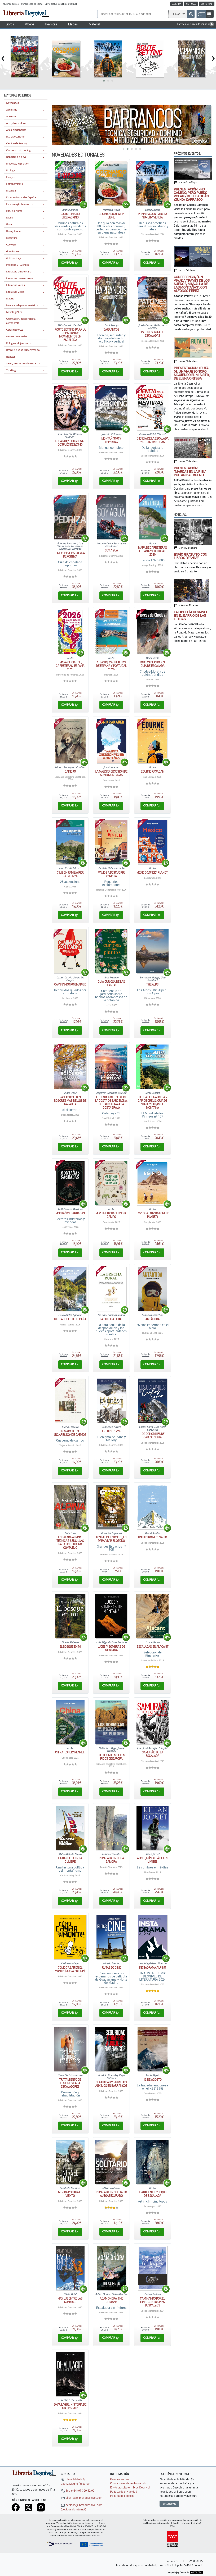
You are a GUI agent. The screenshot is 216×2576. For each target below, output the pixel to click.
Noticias (191, 3)
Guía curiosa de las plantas (111, 983)
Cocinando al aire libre (111, 215)
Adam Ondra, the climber (111, 2300)
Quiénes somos (11, 3)
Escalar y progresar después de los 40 (70, 442)
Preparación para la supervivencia (152, 215)
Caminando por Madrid (70, 984)
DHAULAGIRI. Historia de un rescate (70, 2406)
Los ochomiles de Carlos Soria (152, 1435)
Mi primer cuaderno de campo (111, 1214)
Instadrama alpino (152, 1967)
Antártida (152, 1319)
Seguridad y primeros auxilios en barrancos (111, 2083)
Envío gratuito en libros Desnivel (61, 3)
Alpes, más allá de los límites (152, 1859)
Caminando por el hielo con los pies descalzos (152, 2302)
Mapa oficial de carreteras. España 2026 (70, 665)
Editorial (206, 3)
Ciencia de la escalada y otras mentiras (152, 440)
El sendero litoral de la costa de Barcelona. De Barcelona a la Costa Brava (111, 1102)
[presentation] (3, 57)
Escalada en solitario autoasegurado (111, 2193)
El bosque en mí (70, 1646)
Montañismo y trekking (111, 440)
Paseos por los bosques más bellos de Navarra (70, 1100)
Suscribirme (169, 2503)
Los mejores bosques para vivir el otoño (111, 1538)
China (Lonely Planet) (70, 1752)
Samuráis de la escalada (152, 1753)
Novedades (12, 102)
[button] (104, 81)
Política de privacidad (123, 2491)
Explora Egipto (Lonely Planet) (152, 1214)
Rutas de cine (111, 1967)
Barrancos (111, 329)
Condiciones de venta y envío (128, 2483)
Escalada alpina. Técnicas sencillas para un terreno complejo (70, 1542)
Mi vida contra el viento (70, 2193)
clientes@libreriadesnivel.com (81, 2498)
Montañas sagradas (70, 1213)
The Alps (152, 984)
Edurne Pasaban (152, 771)
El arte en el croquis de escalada (152, 2193)
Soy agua (111, 550)
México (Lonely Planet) (152, 872)
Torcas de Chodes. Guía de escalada (152, 663)
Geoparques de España (70, 1319)
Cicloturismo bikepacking (70, 215)
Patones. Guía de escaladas (152, 333)
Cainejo (70, 771)
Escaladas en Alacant (152, 1646)
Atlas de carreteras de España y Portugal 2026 (111, 665)
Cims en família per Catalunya (70, 874)
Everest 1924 (111, 1431)
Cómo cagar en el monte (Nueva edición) (70, 1969)
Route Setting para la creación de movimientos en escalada (70, 334)
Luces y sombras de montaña (111, 1648)
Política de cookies (122, 2496)
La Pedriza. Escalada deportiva (70, 554)
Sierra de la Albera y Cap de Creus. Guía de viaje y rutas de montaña (152, 1102)
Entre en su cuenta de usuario (195, 24)
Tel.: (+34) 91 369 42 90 (77, 2490)
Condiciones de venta (31, 3)
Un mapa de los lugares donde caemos (70, 1432)
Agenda (176, 3)
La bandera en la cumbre (70, 1859)
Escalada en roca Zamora (111, 1859)
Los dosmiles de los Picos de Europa (111, 1756)
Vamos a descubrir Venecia (111, 874)
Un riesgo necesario (152, 1537)
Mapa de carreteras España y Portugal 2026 (152, 551)
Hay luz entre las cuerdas (70, 2300)
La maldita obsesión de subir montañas (111, 773)
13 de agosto (152, 2079)
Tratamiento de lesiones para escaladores (70, 2083)
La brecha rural (111, 1319)
